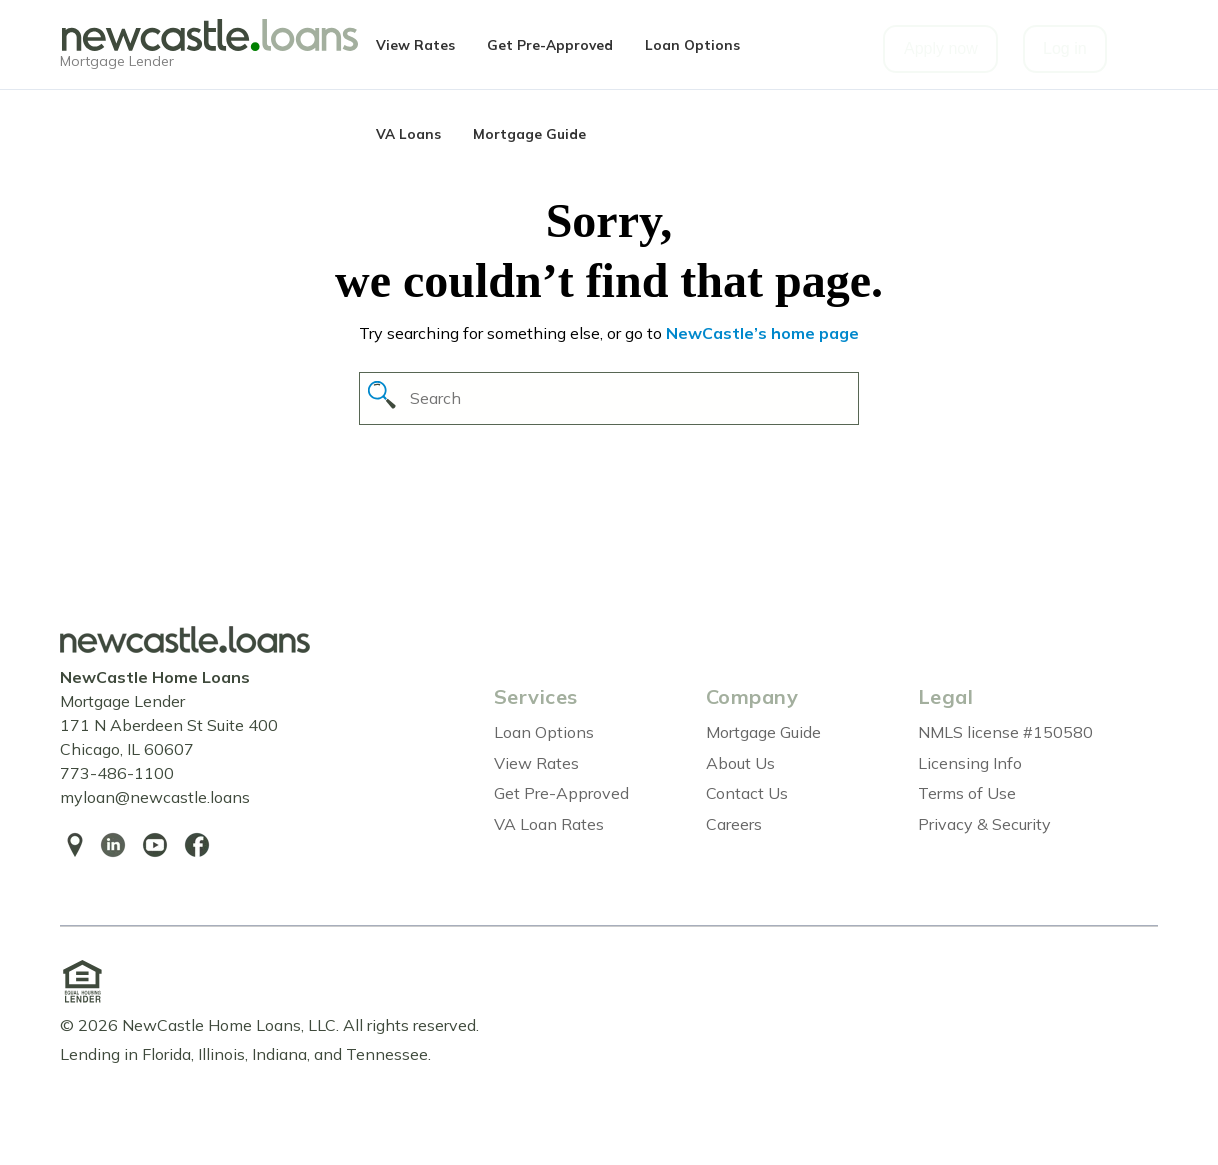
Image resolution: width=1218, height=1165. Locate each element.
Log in (1065, 48)
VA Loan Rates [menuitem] (549, 824)
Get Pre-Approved (550, 44)
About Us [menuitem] (740, 763)
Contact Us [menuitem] (747, 793)
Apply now (941, 48)
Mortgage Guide (529, 133)
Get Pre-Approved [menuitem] (561, 793)
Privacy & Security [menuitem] (984, 824)
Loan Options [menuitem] (544, 732)
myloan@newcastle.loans (155, 797)
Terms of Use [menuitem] (967, 793)
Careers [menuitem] (734, 824)
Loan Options (692, 44)
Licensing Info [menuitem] (970, 763)
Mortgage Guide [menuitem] (763, 732)
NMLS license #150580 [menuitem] (1005, 732)
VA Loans (408, 133)
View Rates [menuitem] (536, 763)
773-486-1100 (117, 773)
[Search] (609, 398)
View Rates (415, 44)
